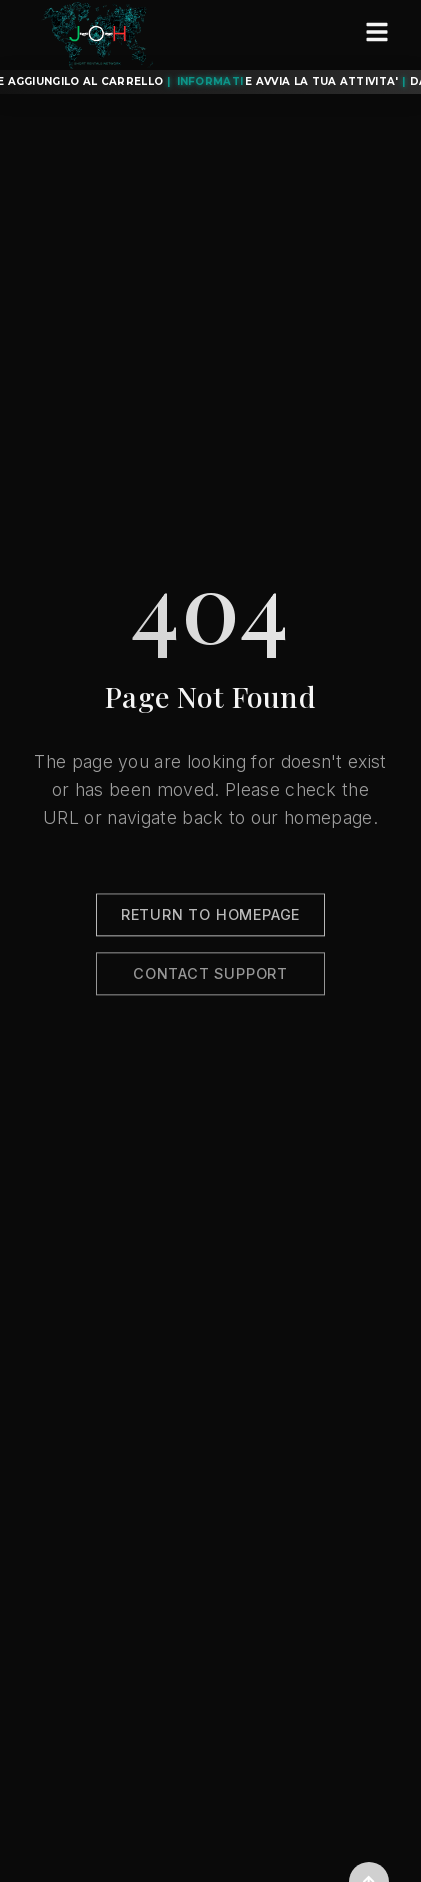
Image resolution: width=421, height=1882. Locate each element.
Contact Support (210, 976)
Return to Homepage (210, 917)
